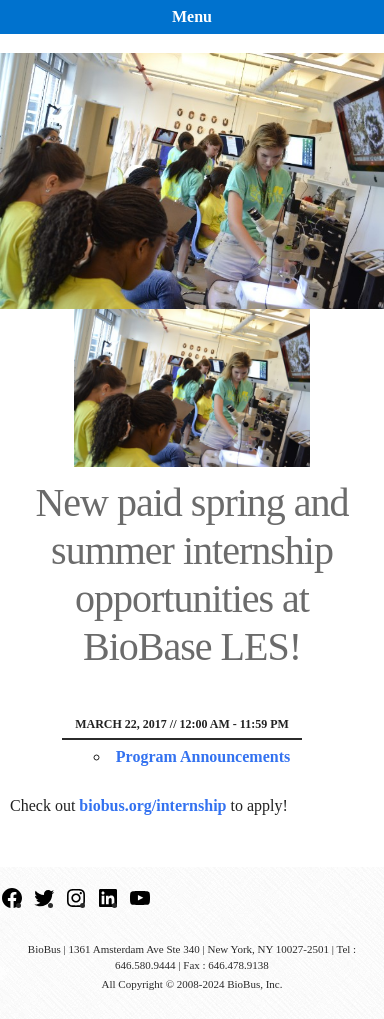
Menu (192, 16)
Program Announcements (203, 756)
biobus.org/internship (152, 805)
